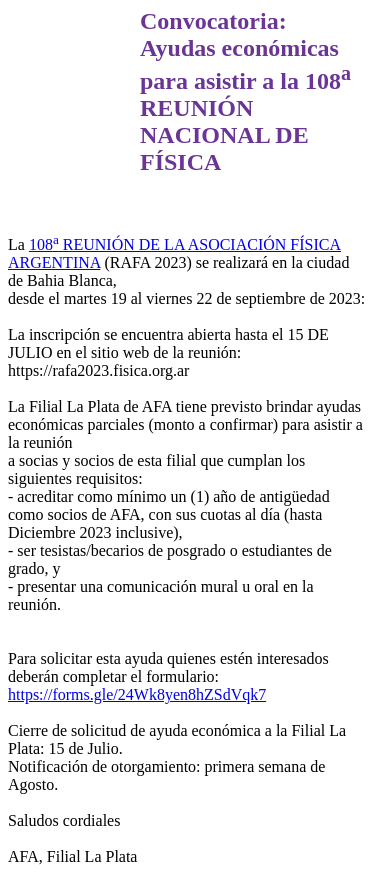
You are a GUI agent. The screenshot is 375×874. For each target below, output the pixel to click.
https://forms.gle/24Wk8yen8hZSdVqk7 (137, 694)
